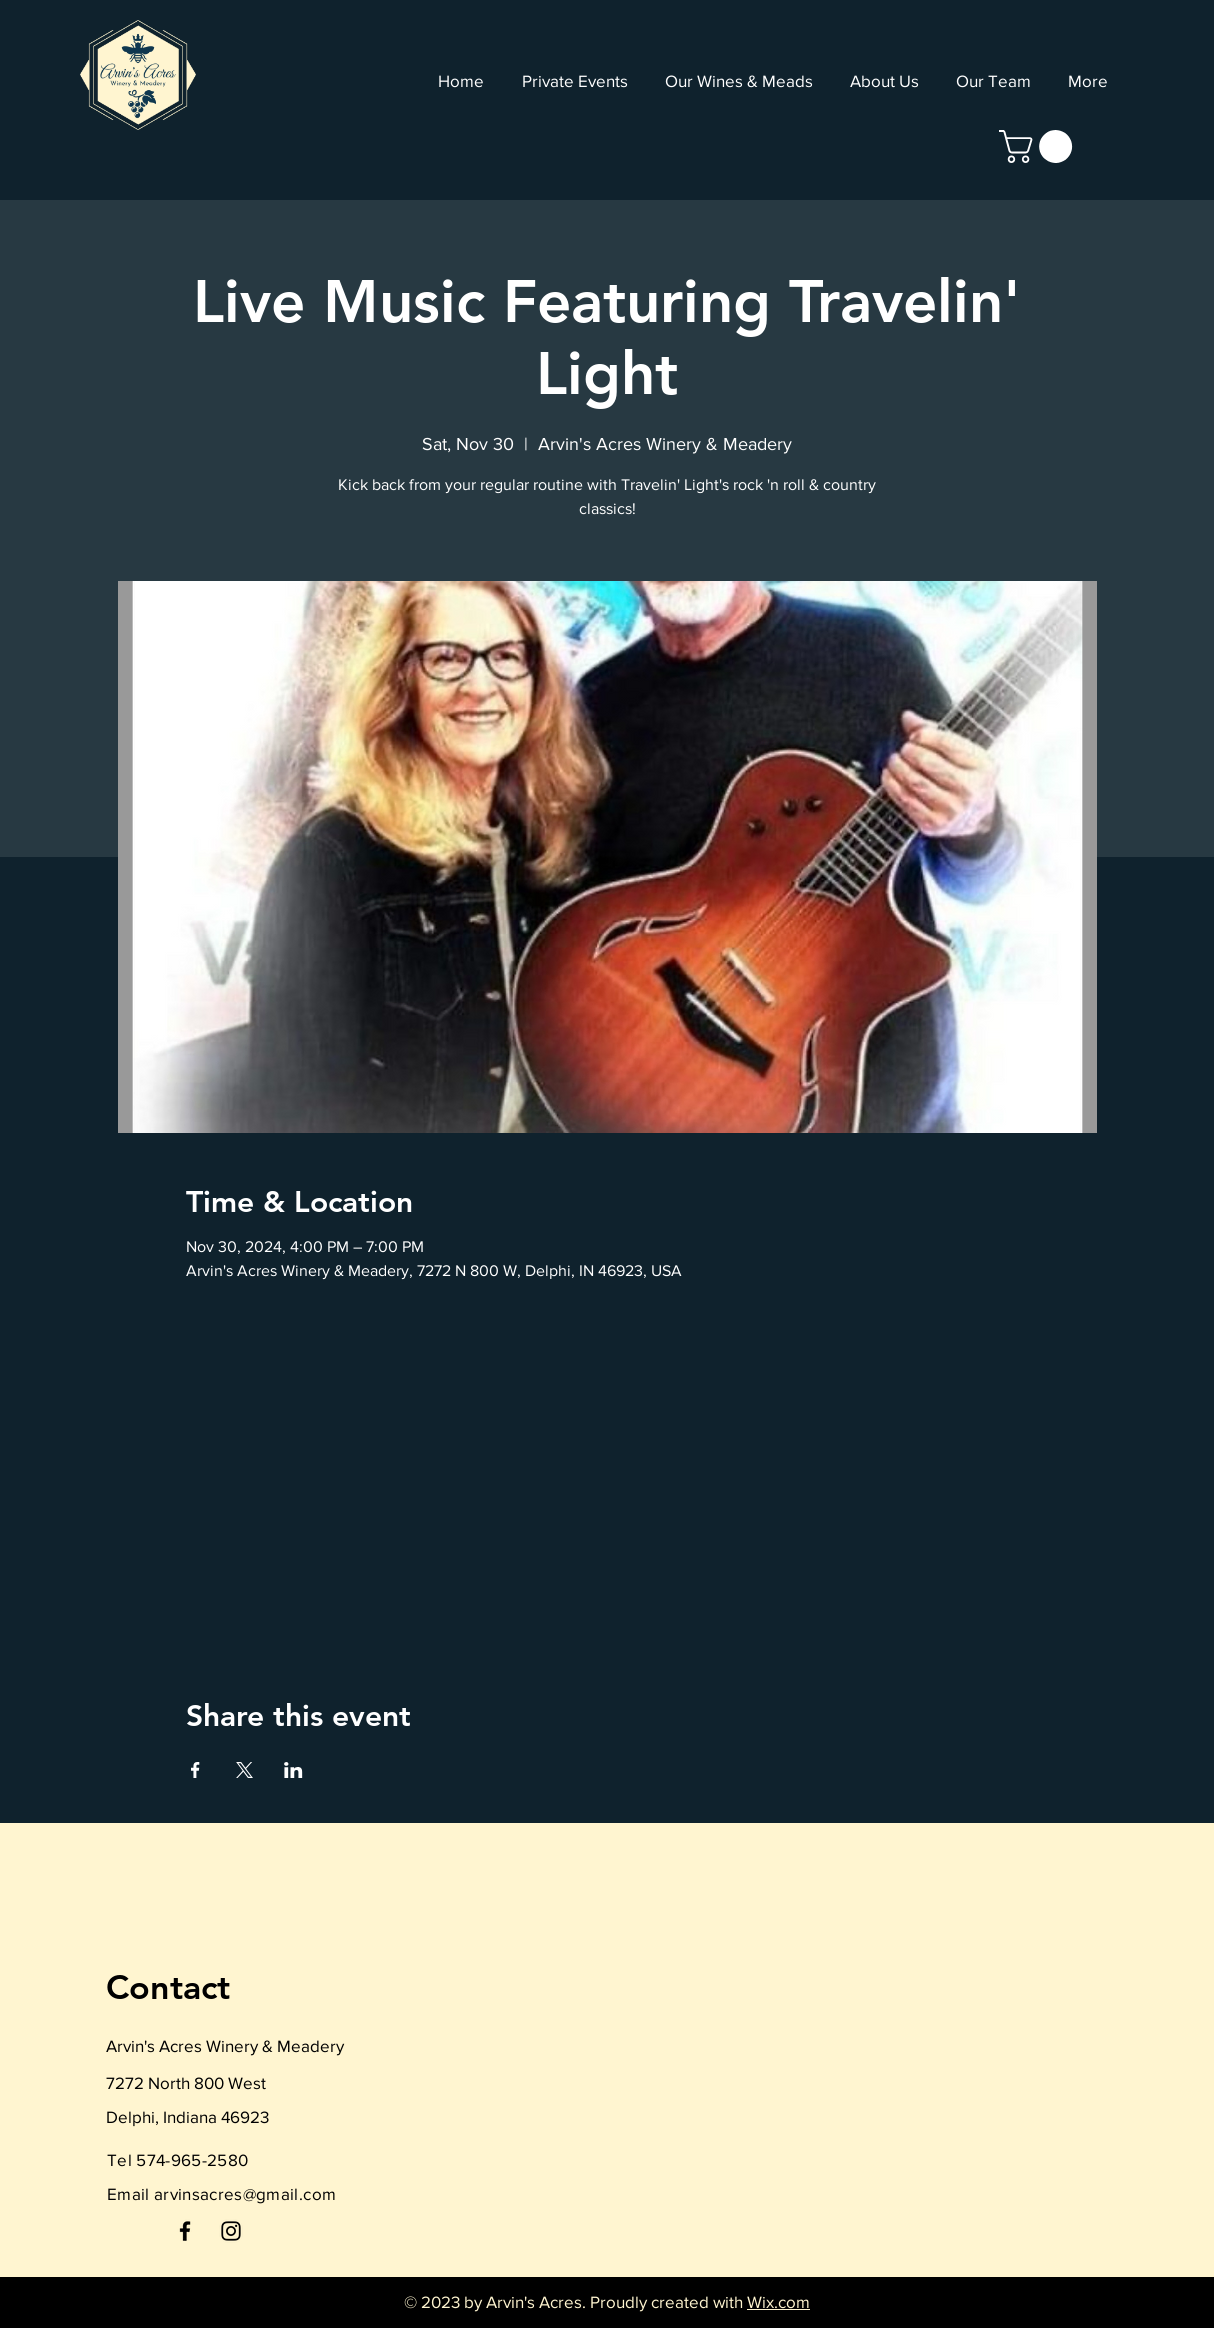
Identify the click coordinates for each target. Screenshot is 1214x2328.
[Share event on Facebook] (195, 1770)
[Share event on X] (244, 1770)
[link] (1039, 146)
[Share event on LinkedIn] (293, 1770)
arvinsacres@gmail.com (245, 2193)
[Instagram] (231, 2231)
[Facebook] (185, 2231)
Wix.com (778, 2301)
